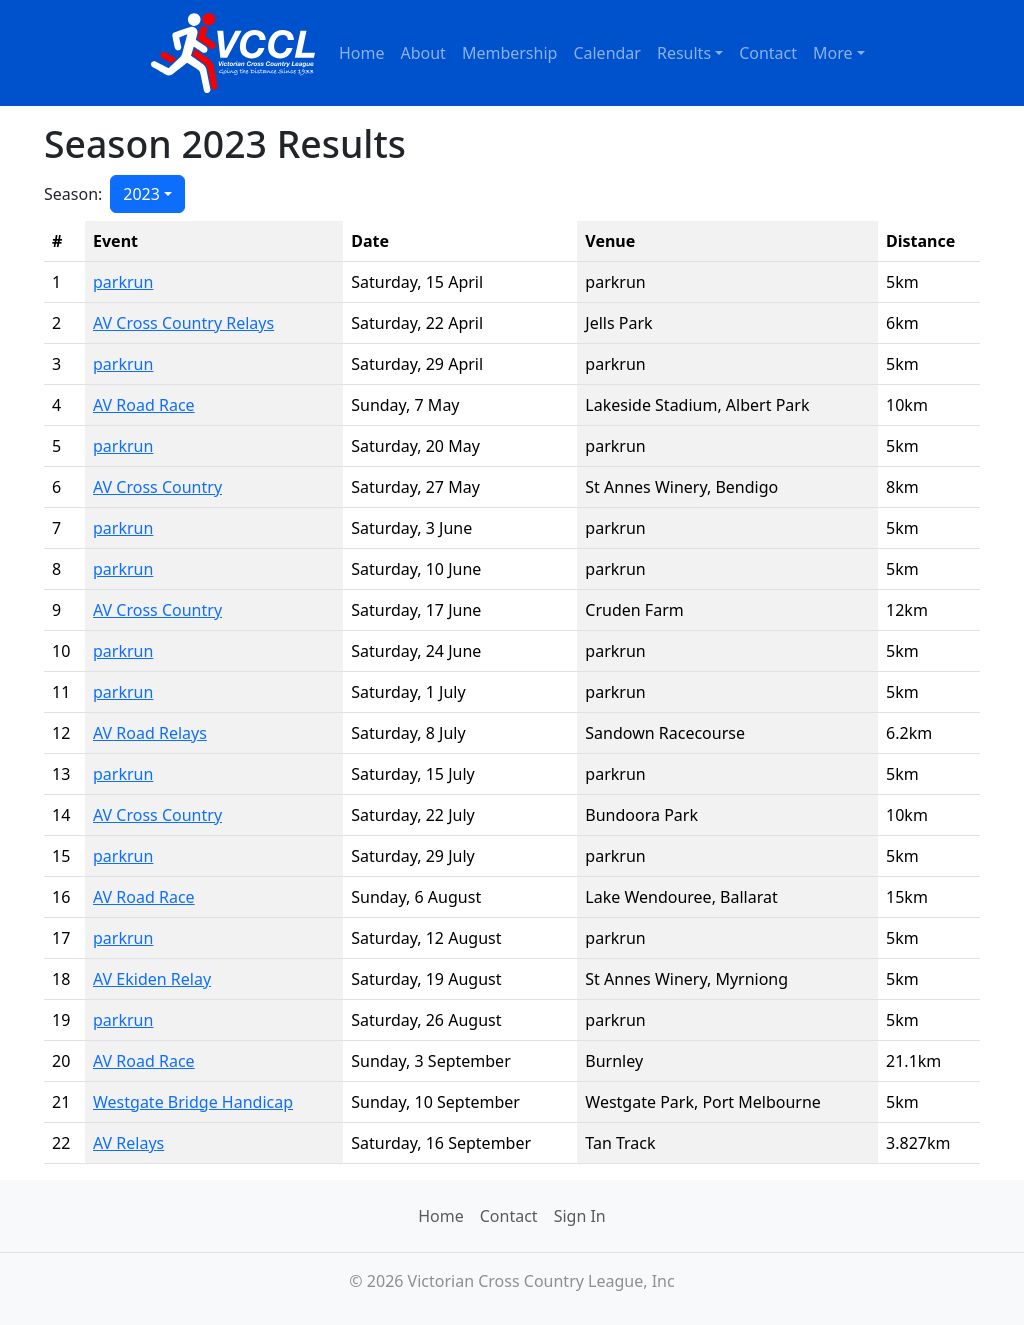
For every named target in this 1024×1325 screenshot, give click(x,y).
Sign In (580, 1216)
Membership (510, 53)
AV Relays (128, 1143)
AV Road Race (144, 405)
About (422, 53)
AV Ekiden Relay (152, 979)
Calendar (607, 53)
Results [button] (684, 53)
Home (362, 53)
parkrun (123, 282)
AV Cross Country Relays (183, 323)
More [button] (833, 53)
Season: (73, 194)
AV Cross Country (157, 487)
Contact (768, 53)
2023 (141, 194)
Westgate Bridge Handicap (193, 1102)
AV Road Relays (150, 733)
